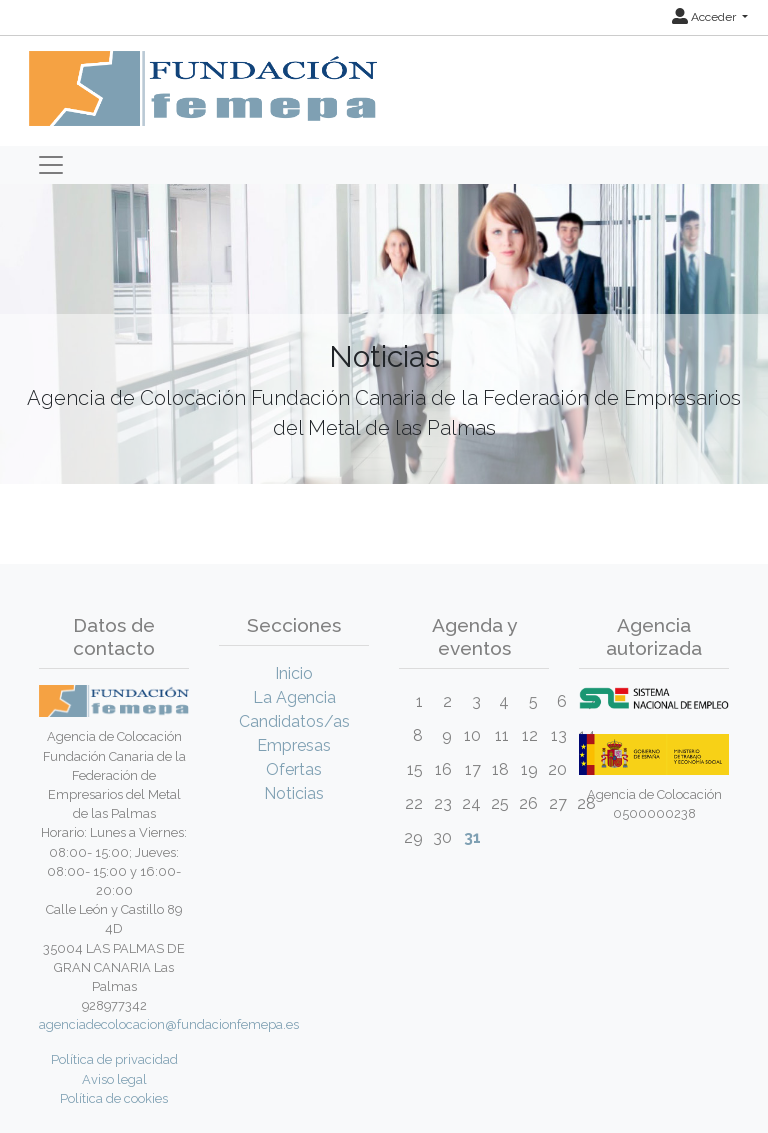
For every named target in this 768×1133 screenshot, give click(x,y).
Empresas (294, 745)
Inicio (294, 673)
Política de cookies (114, 1098)
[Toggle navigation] (51, 165)
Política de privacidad (114, 1059)
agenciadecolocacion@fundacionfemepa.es (169, 1024)
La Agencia (294, 697)
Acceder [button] (705, 17)
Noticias (294, 793)
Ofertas (294, 769)
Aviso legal (114, 1079)
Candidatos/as (294, 721)
